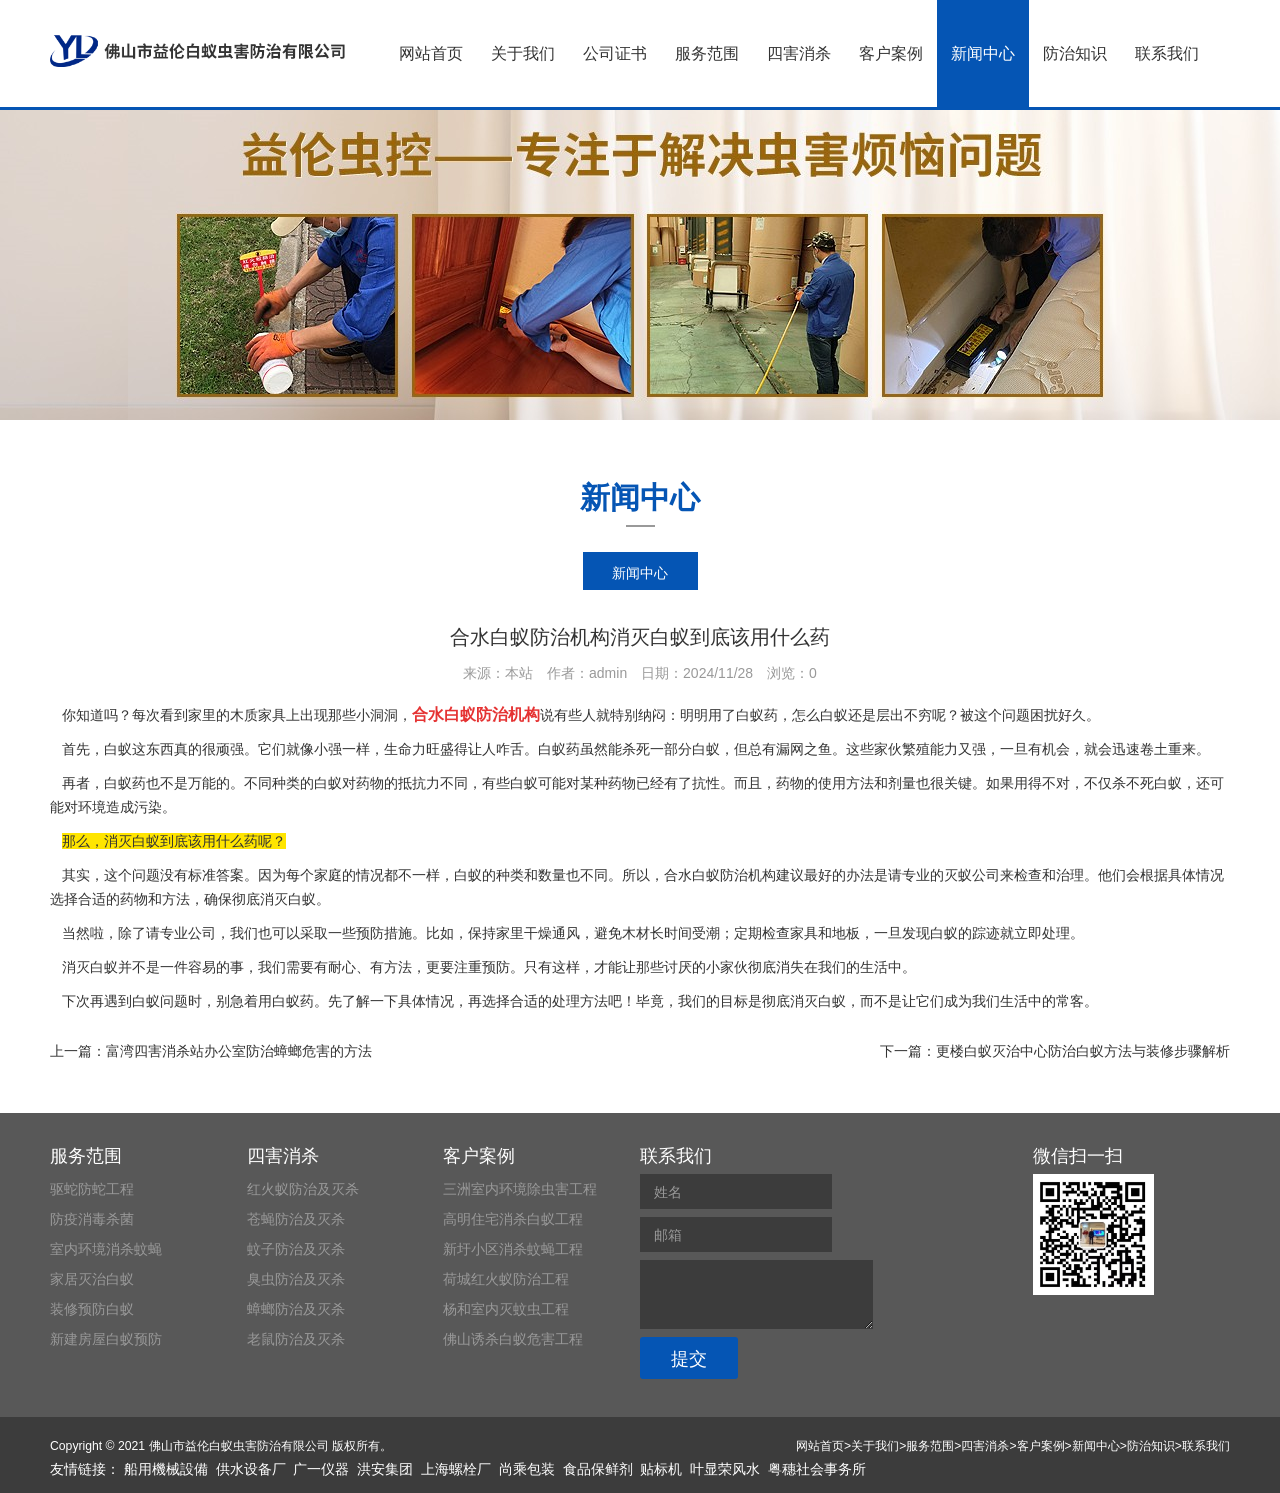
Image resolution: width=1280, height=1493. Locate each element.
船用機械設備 (166, 1469)
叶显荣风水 (725, 1469)
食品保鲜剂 (598, 1469)
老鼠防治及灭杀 (296, 1339)
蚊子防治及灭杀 (296, 1249)
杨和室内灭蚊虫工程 (506, 1309)
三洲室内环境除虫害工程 (520, 1189)
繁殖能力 (930, 749)
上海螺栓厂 (456, 1469)
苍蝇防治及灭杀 (296, 1219)
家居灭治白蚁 (92, 1279)
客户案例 (891, 53)
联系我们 (1167, 53)
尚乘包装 (527, 1469)
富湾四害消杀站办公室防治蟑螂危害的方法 (239, 1051)
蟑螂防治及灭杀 (296, 1309)
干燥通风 (552, 933)
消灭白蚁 (818, 1001)
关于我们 (523, 53)
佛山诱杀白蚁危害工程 (513, 1339)
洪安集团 (385, 1469)
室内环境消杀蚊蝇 (106, 1249)
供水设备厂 (251, 1469)
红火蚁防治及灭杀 (303, 1189)
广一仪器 (321, 1469)
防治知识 (1075, 53)
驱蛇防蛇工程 (92, 1189)
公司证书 (615, 53)
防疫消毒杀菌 (92, 1219)
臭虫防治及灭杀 (296, 1279)
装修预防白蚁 (92, 1309)
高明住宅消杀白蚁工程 (513, 1219)
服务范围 (707, 53)
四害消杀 (799, 53)
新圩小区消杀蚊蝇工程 (513, 1249)
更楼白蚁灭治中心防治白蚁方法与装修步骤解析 (1083, 1051)
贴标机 (661, 1469)
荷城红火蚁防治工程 (506, 1279)
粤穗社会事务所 (817, 1469)
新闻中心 (983, 53)
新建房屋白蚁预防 (106, 1339)
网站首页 (431, 53)
